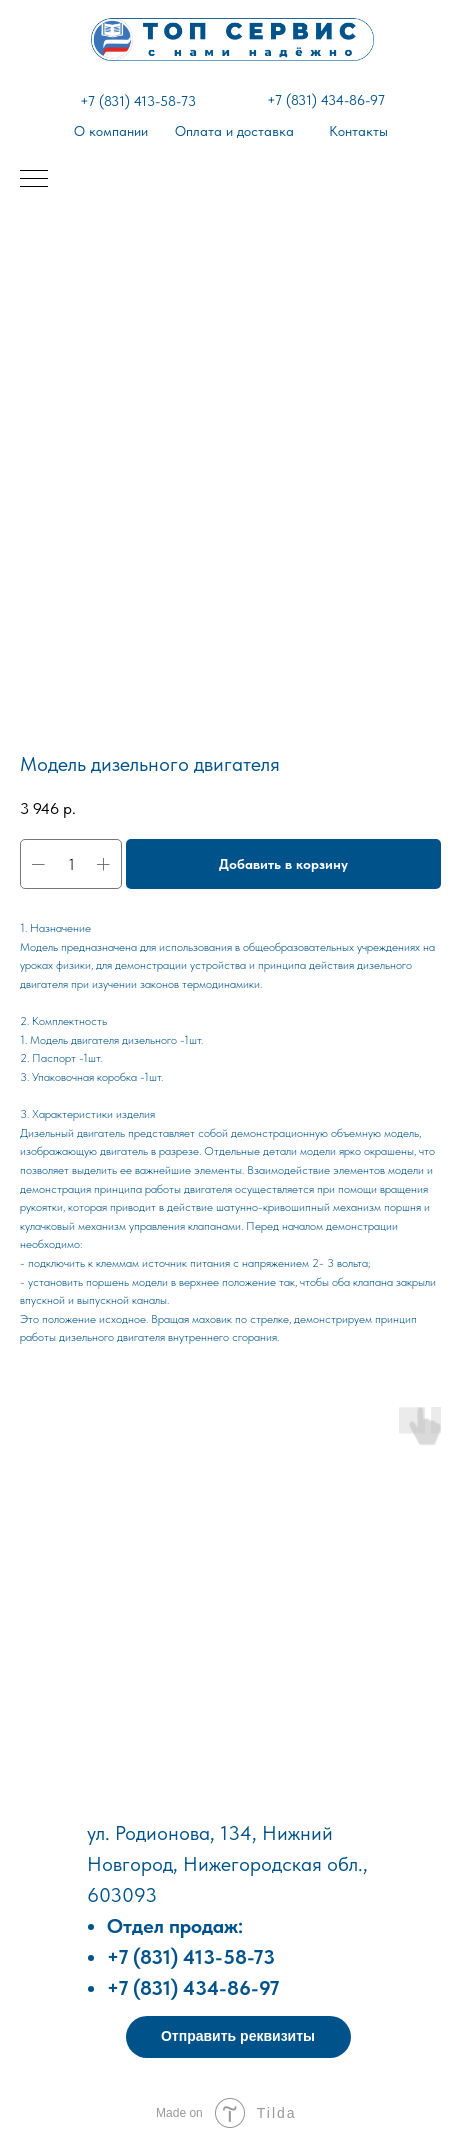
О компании (111, 131)
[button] (238, 2037)
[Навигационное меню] (34, 180)
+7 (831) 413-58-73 (138, 101)
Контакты (358, 131)
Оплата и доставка (234, 131)
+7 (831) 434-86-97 (326, 100)
